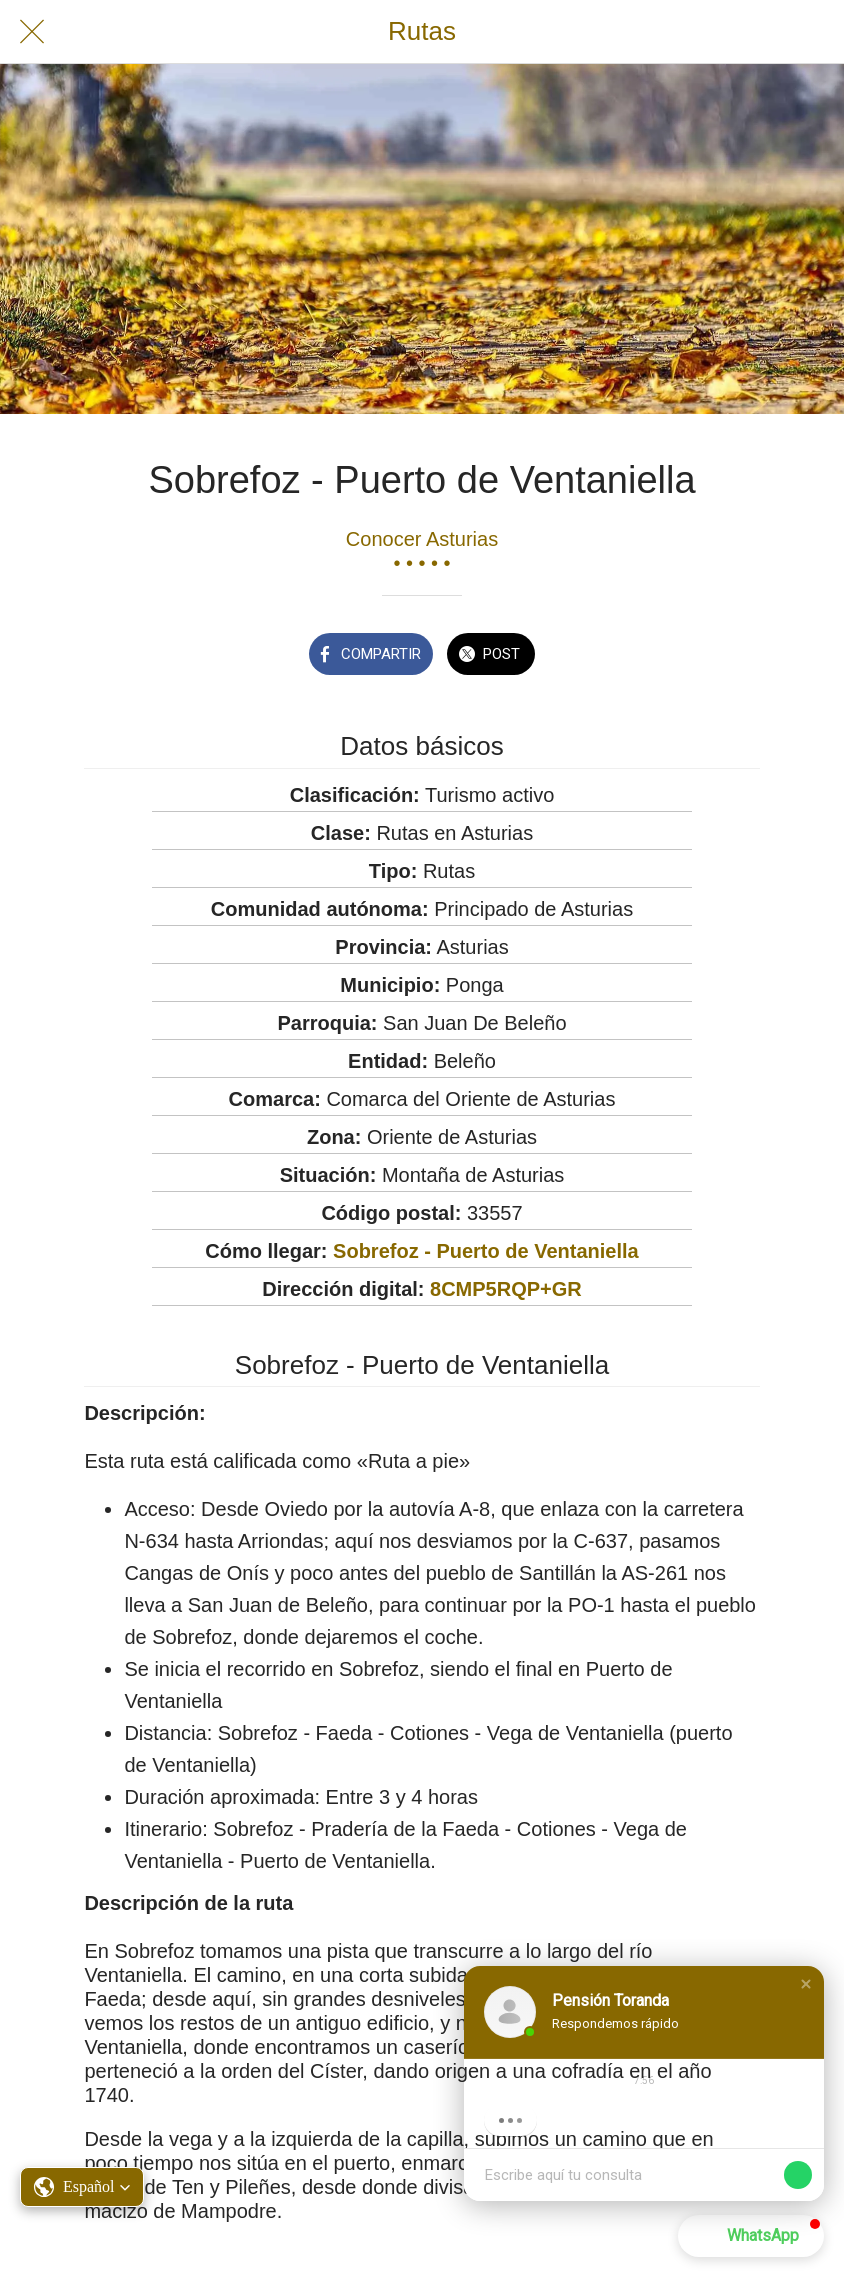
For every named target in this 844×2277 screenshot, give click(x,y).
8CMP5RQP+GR (506, 1289)
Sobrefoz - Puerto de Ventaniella (486, 1251)
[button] (806, 1984)
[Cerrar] (32, 32)
